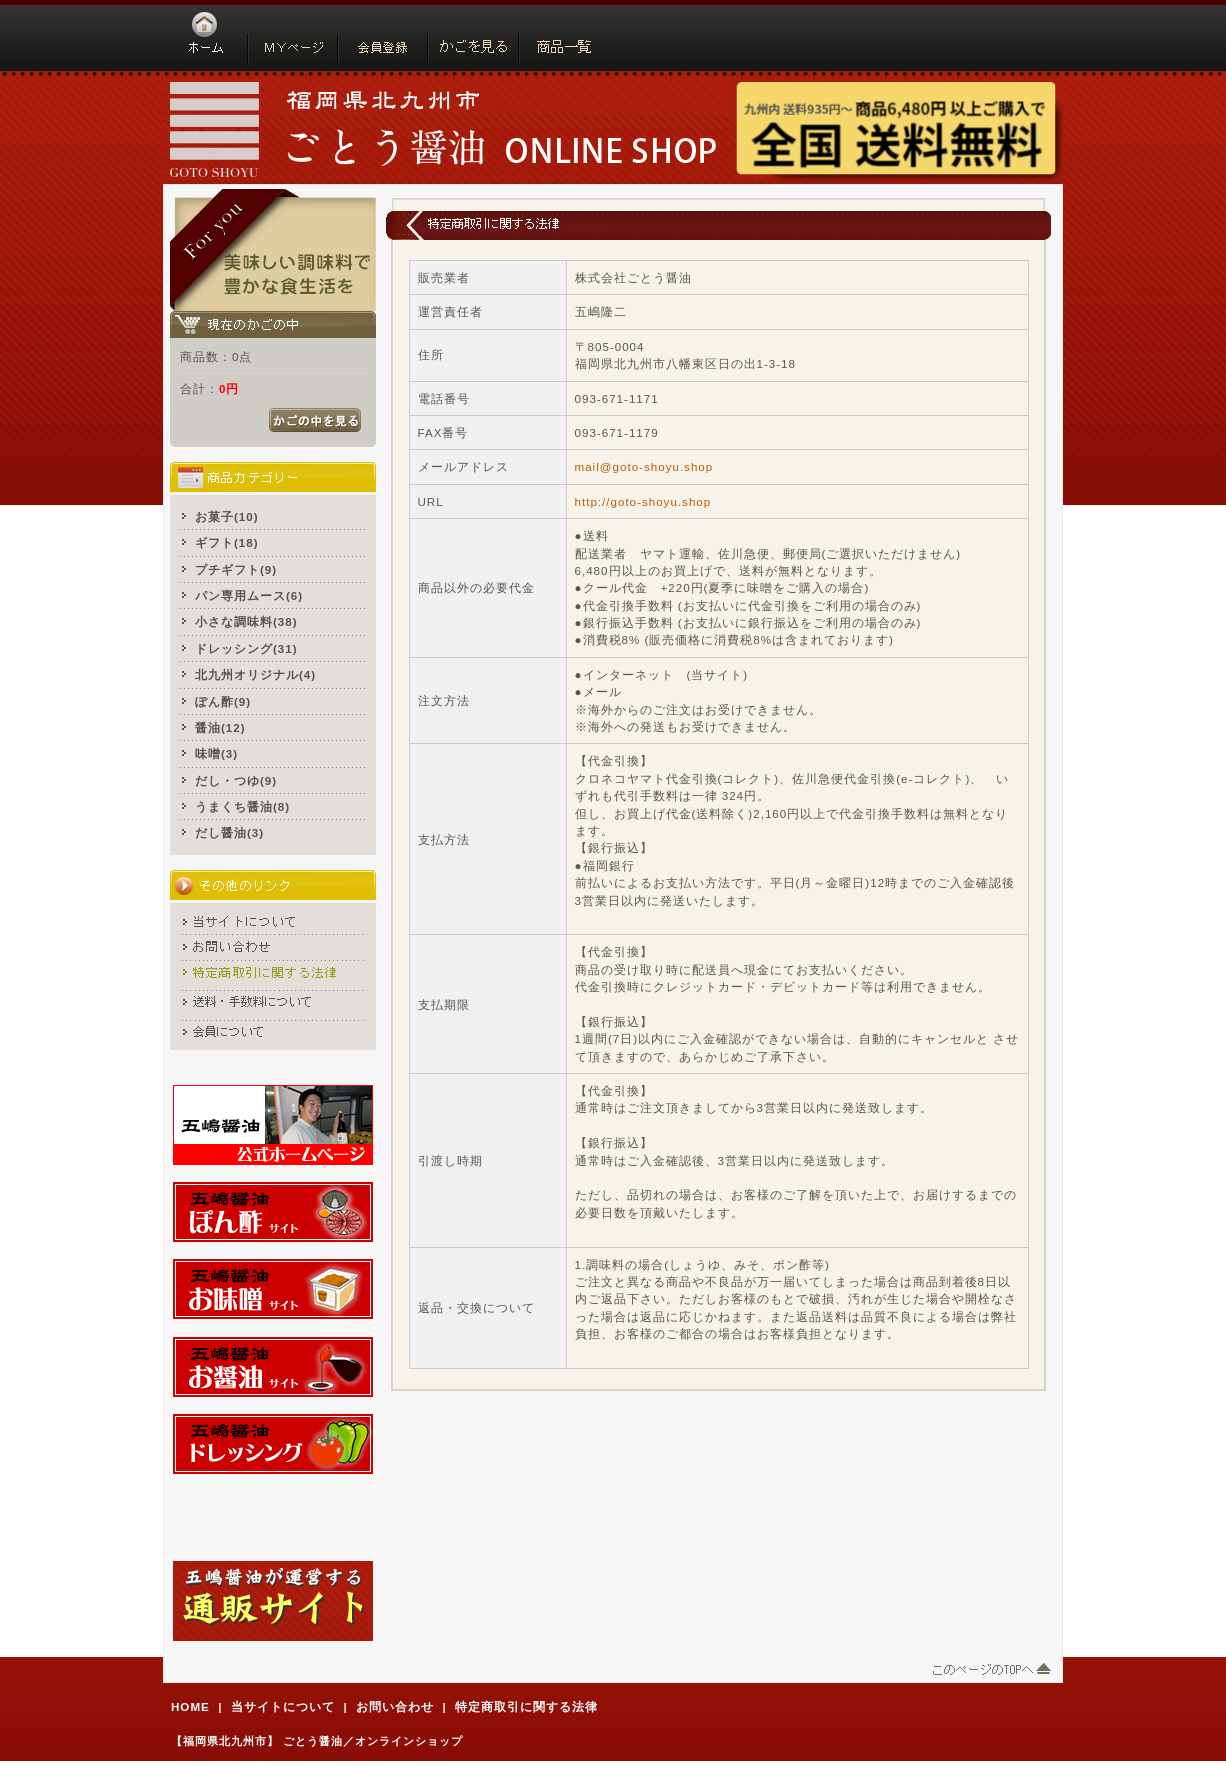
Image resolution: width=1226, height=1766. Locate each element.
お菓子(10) (227, 516)
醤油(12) (220, 727)
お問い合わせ (395, 1706)
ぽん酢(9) (223, 701)
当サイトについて (283, 1706)
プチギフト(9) (236, 569)
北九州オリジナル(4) (255, 674)
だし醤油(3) (229, 832)
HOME (190, 1706)
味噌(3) (216, 753)
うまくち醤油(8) (242, 806)
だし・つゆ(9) (236, 780)
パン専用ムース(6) (249, 595)
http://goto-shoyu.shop (643, 501)
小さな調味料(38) (246, 621)
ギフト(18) (227, 542)
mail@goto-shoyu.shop (644, 466)
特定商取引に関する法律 (526, 1706)
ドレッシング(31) (246, 648)
